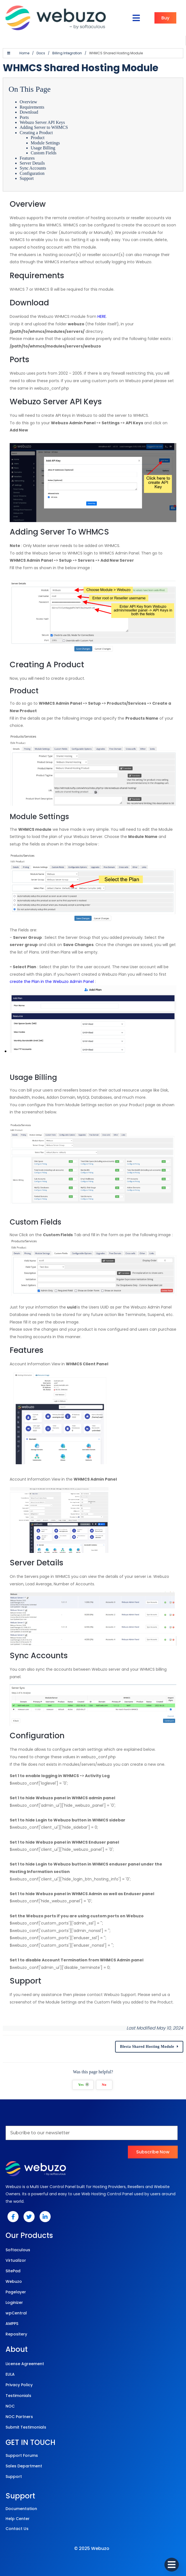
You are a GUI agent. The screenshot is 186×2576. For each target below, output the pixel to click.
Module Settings (45, 142)
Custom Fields (43, 152)
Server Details (32, 163)
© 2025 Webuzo (91, 2548)
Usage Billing (43, 147)
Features (27, 158)
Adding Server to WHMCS (44, 127)
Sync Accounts (33, 168)
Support (27, 178)
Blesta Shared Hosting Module (147, 2047)
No (104, 2085)
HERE (101, 316)
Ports (24, 117)
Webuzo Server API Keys (42, 122)
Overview (28, 101)
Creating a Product (36, 132)
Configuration (32, 173)
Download (29, 112)
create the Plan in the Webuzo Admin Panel (52, 981)
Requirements (32, 107)
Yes (83, 2084)
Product (38, 137)
